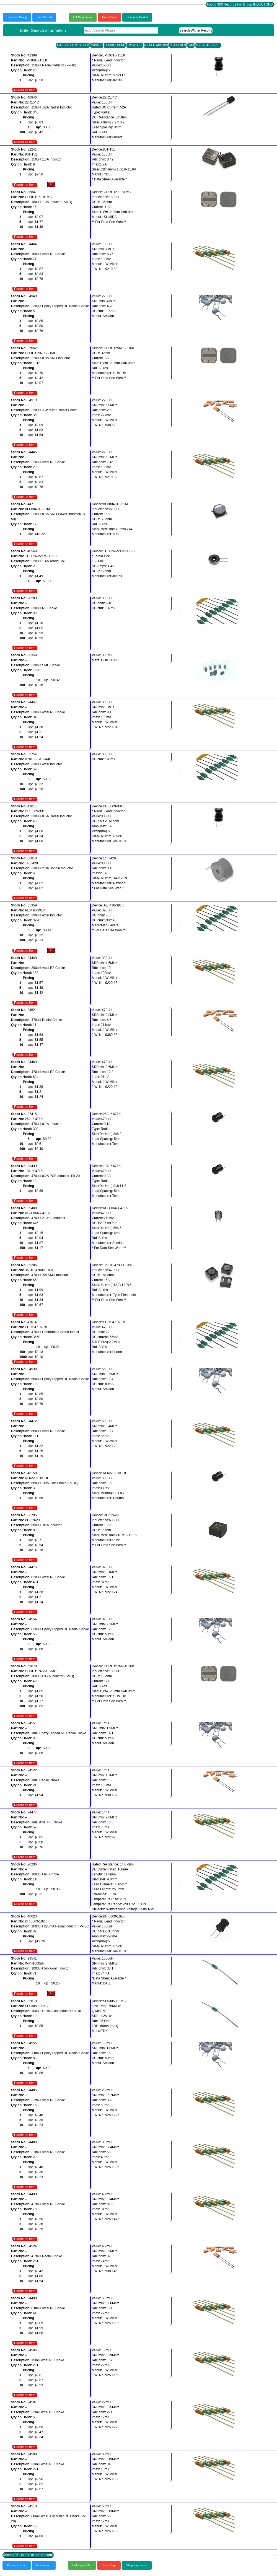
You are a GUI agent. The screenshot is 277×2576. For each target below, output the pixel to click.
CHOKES (96, 45)
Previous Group (17, 17)
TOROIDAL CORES (208, 45)
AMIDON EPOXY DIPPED (73, 45)
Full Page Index (82, 17)
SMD (191, 45)
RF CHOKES (178, 45)
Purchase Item (24, 90)
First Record (44, 17)
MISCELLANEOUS (156, 45)
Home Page (109, 17)
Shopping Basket (137, 17)
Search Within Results (195, 30)
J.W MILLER (135, 45)
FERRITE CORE (114, 45)
